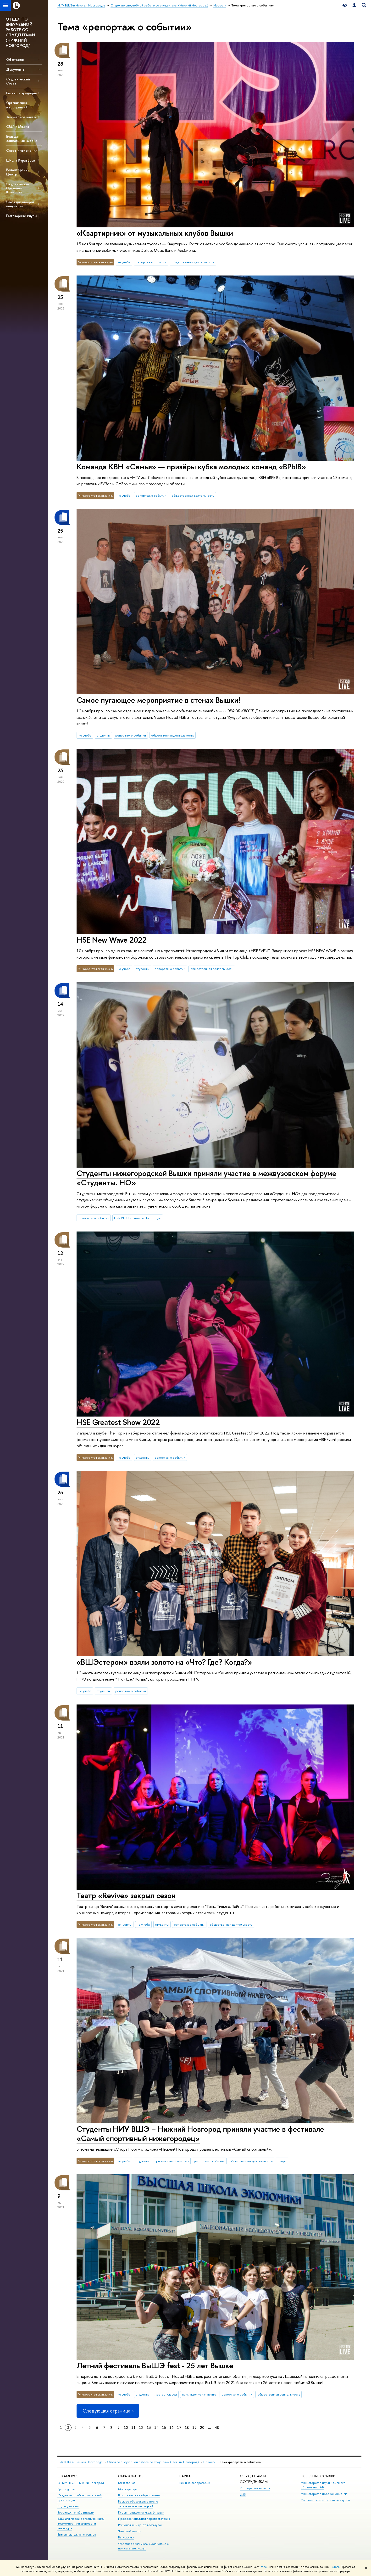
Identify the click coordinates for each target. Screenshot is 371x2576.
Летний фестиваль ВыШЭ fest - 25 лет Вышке (155, 2365)
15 (164, 2427)
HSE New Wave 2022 (112, 939)
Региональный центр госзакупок (140, 2525)
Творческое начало (21, 117)
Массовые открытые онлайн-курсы (325, 2500)
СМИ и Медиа (17, 126)
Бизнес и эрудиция (21, 93)
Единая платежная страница (76, 2534)
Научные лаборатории (194, 2483)
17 (179, 2427)
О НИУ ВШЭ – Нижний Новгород (80, 2483)
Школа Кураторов (20, 160)
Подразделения (68, 2506)
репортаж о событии (151, 262)
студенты (103, 735)
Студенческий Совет (18, 81)
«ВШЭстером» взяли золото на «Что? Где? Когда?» (164, 1662)
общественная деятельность (193, 262)
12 (141, 2427)
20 (202, 2427)
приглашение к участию (172, 2161)
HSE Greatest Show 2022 (118, 1422)
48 (217, 2427)
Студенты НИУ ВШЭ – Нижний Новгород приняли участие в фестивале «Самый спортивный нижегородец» (200, 2133)
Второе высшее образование (139, 2495)
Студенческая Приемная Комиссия (17, 188)
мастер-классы (166, 2394)
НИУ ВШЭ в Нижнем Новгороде (137, 1218)
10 (126, 2427)
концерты (124, 1924)
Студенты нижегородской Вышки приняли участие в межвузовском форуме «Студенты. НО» (206, 1178)
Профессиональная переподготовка (144, 2519)
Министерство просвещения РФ (324, 2494)
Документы (15, 69)
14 (156, 2427)
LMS (243, 2494)
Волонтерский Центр (17, 172)
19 (194, 2427)
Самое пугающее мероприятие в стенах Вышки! (158, 700)
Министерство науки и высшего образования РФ (323, 2485)
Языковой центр (129, 2531)
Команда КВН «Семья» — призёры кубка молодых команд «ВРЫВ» (191, 466)
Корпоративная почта (255, 2488)
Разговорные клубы (21, 216)
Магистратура (127, 2489)
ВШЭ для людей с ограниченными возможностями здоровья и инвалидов (81, 2523)
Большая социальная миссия (21, 138)
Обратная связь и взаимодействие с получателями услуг (143, 2546)
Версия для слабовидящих (75, 2512)
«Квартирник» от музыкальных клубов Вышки (155, 233)
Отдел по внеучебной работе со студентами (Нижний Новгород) (153, 2462)
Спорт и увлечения (21, 150)
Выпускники (126, 2537)
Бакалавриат (126, 2483)
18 (187, 2427)
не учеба (123, 262)
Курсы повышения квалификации (141, 2512)
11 (133, 2427)
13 (149, 2427)
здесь (264, 2567)
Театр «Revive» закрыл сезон (126, 1895)
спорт (282, 2161)
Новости (209, 2462)
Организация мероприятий (17, 105)
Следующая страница (108, 2410)
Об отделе (15, 59)
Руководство (66, 2489)
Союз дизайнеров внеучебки (20, 204)
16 (171, 2427)
